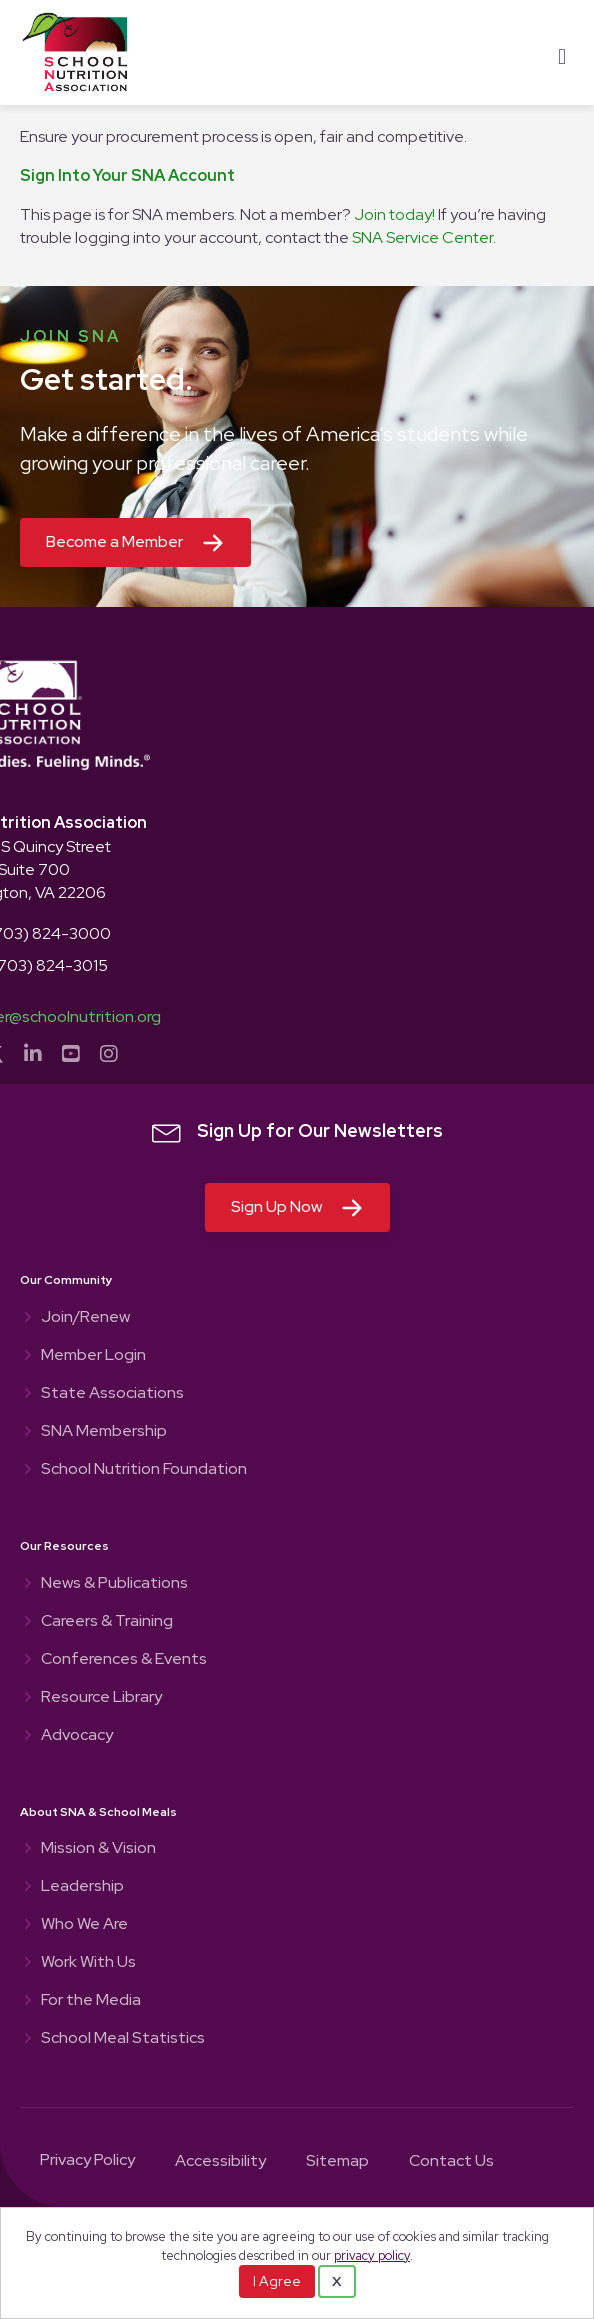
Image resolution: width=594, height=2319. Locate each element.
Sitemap (337, 2162)
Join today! (394, 214)
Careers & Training (107, 1622)
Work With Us (88, 1963)
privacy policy (372, 2255)
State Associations (112, 1394)
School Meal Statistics (123, 2039)
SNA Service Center (422, 237)
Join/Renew (85, 1318)
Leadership (82, 1887)
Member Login (93, 1356)
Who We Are (84, 1925)
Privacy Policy (87, 2161)
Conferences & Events (124, 1660)
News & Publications (114, 1584)
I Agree (277, 2281)
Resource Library (101, 1698)
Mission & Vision (98, 1849)
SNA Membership (104, 1432)
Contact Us (451, 2162)
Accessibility (220, 2162)
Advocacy (77, 1736)
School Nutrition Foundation (144, 1470)
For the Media (91, 2001)
